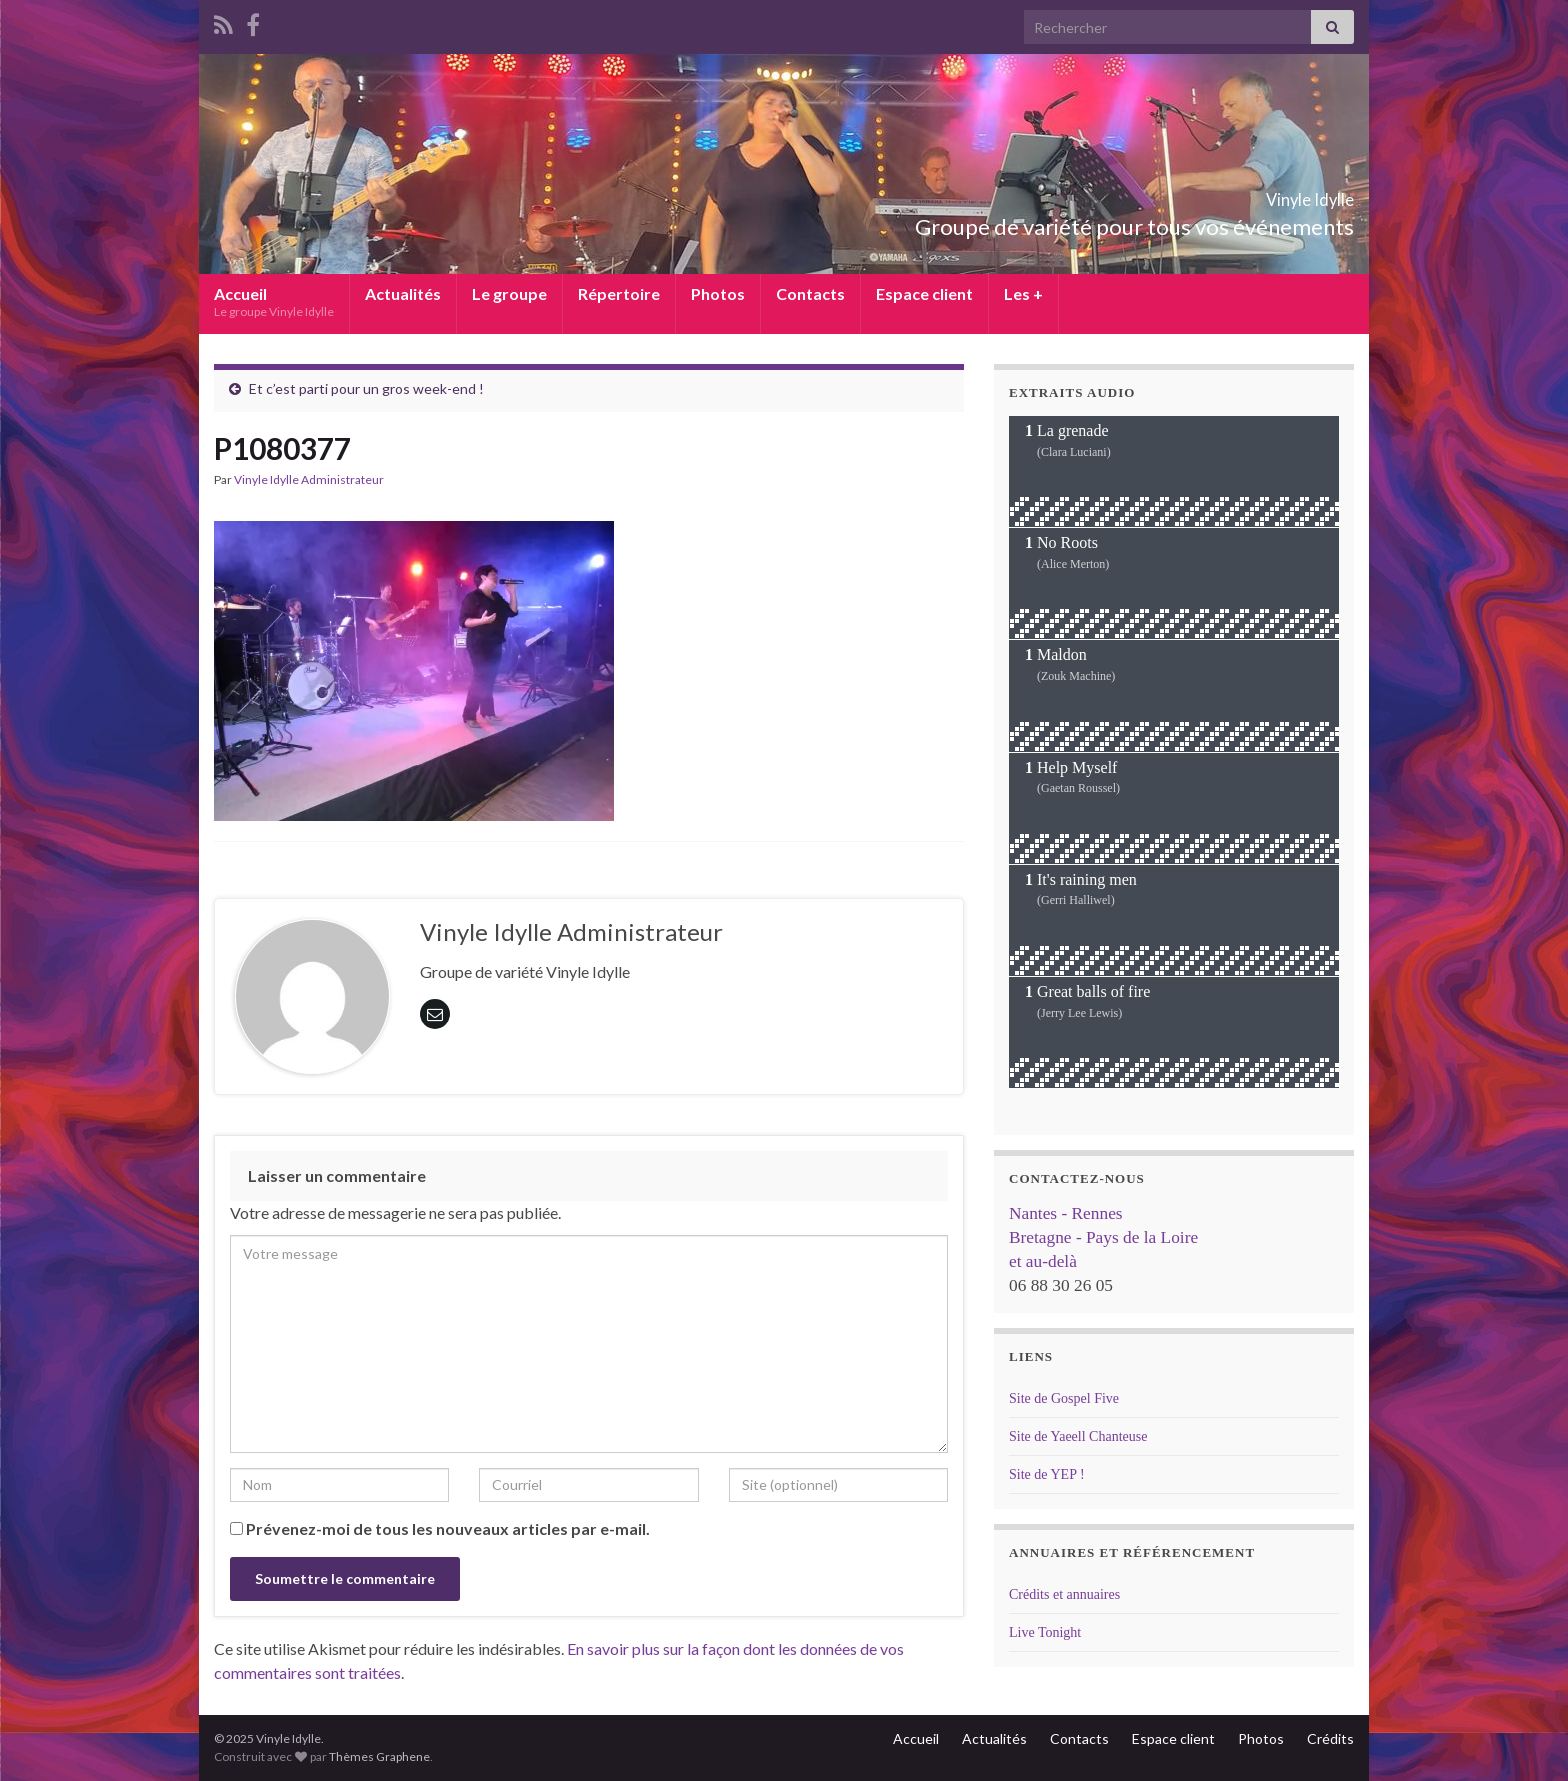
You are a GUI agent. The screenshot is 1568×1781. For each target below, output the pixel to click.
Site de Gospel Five (1064, 1398)
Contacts (810, 293)
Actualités (403, 293)
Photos (718, 293)
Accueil (274, 301)
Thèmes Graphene (379, 1756)
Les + (1023, 293)
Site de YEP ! (1047, 1474)
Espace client (924, 293)
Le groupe (509, 293)
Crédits (1330, 1738)
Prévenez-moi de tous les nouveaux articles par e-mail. (448, 1528)
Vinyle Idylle (1275, 193)
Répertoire (619, 293)
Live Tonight (1045, 1632)
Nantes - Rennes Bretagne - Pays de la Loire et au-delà (1103, 1237)
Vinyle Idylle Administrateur (309, 479)
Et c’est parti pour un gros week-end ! (366, 388)
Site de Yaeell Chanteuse (1078, 1436)
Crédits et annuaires (1064, 1594)
